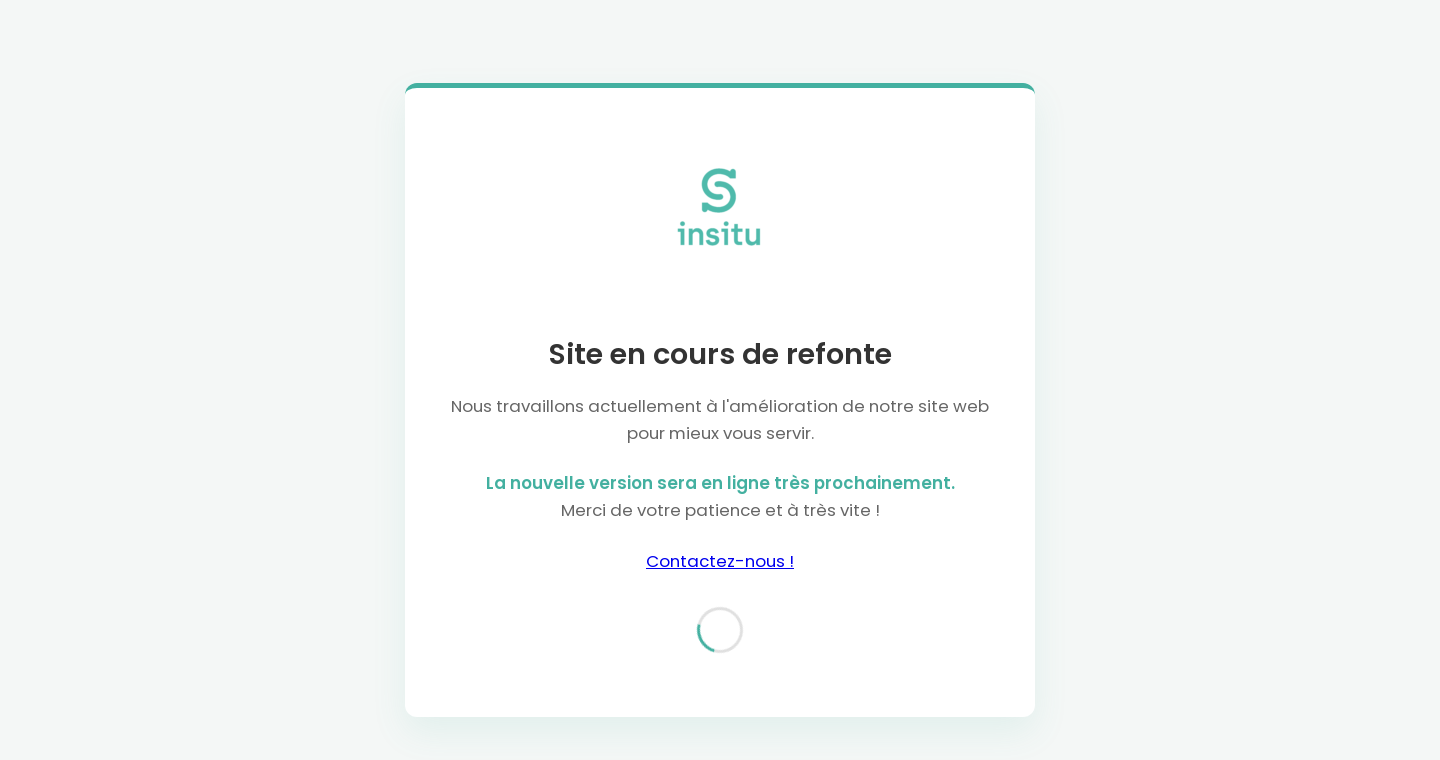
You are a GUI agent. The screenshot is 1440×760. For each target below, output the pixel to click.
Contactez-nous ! (720, 561)
